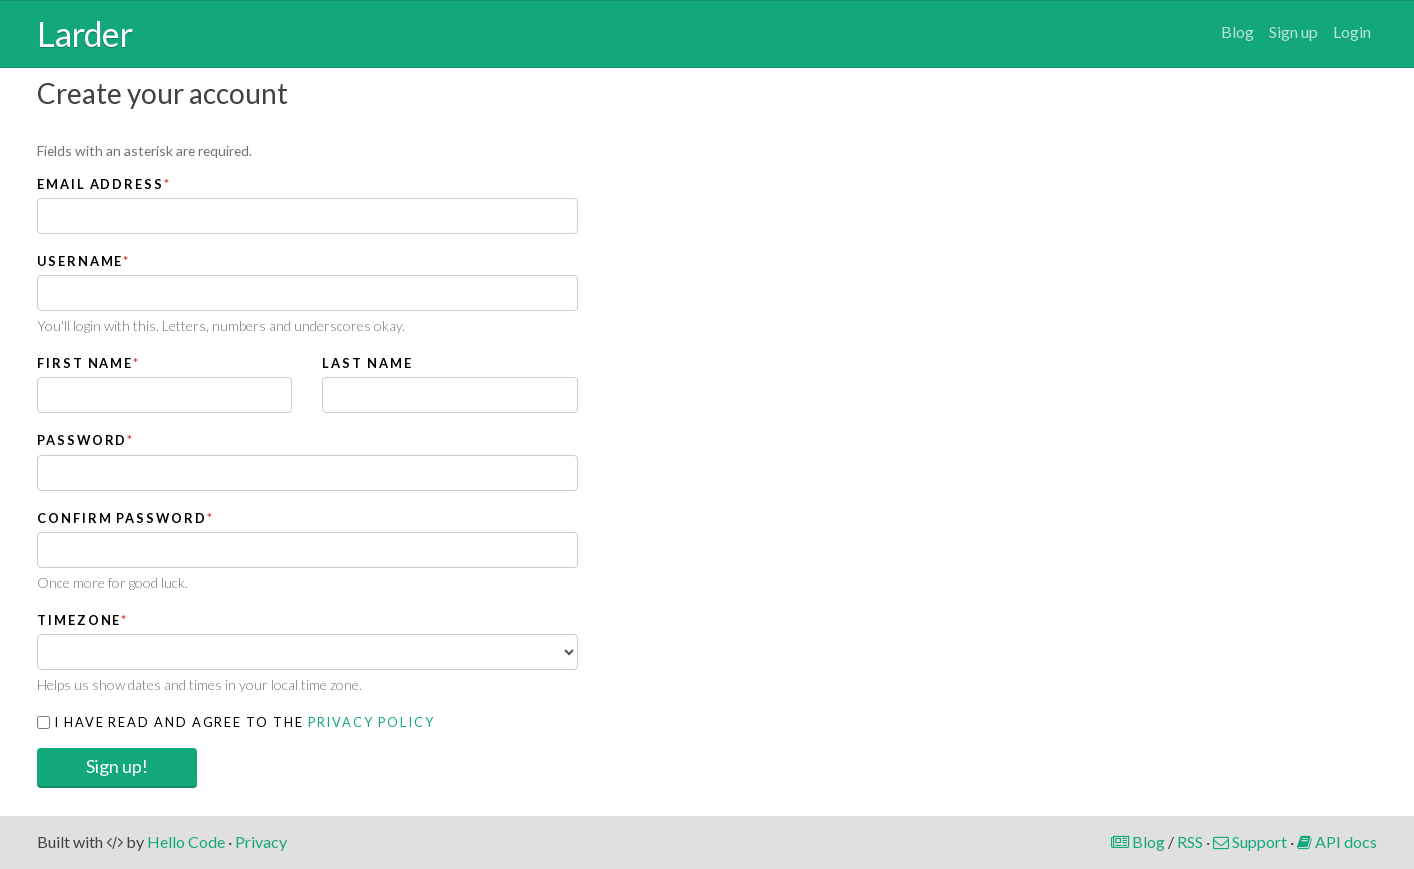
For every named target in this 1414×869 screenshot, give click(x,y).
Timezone (82, 620)
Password (85, 440)
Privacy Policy (371, 722)
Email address (104, 184)
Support (1250, 841)
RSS (1190, 841)
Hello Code (186, 841)
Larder (84, 33)
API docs (1337, 841)
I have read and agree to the (236, 722)
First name (88, 363)
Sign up (1293, 31)
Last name (367, 363)
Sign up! (117, 766)
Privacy (261, 841)
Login (1352, 31)
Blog (1237, 31)
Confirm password (125, 518)
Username (83, 261)
